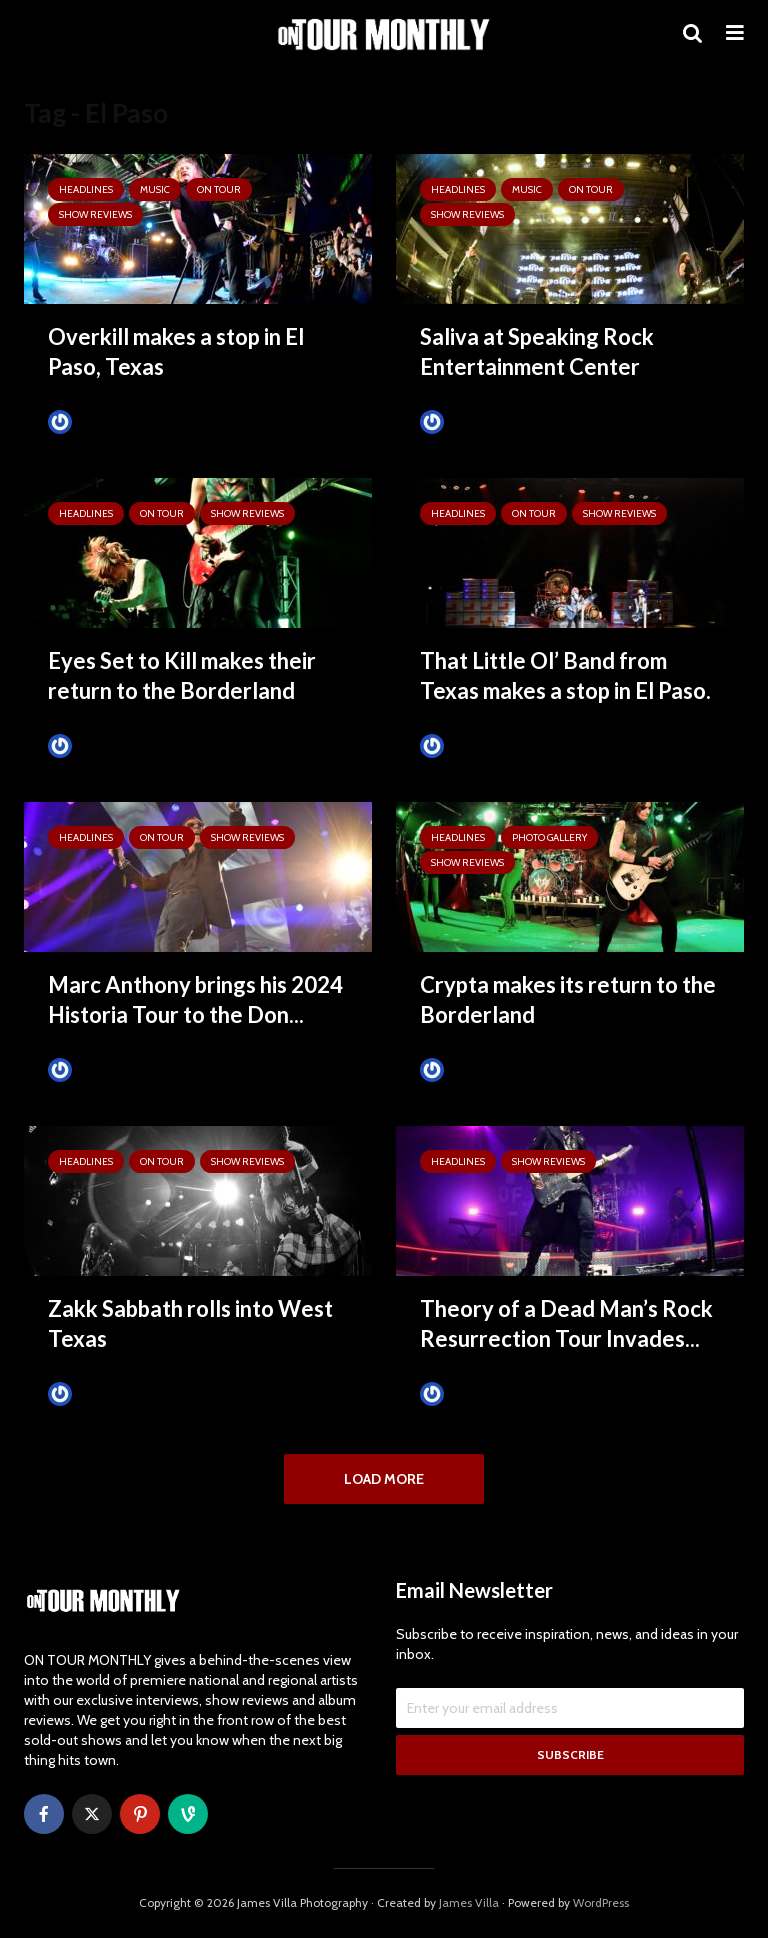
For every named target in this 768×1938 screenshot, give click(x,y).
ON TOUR (219, 189)
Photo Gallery (549, 837)
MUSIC (155, 189)
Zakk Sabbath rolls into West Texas (190, 1323)
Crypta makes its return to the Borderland (568, 999)
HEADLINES (86, 189)
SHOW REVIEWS (95, 214)
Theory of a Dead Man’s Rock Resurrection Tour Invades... (566, 1323)
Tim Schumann (105, 421)
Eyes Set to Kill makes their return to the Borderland (182, 675)
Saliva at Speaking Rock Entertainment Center (537, 351)
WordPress (601, 1903)
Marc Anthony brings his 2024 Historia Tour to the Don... (195, 999)
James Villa (469, 1903)
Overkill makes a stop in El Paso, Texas (176, 351)
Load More (384, 1479)
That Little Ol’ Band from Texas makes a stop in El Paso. (565, 675)
